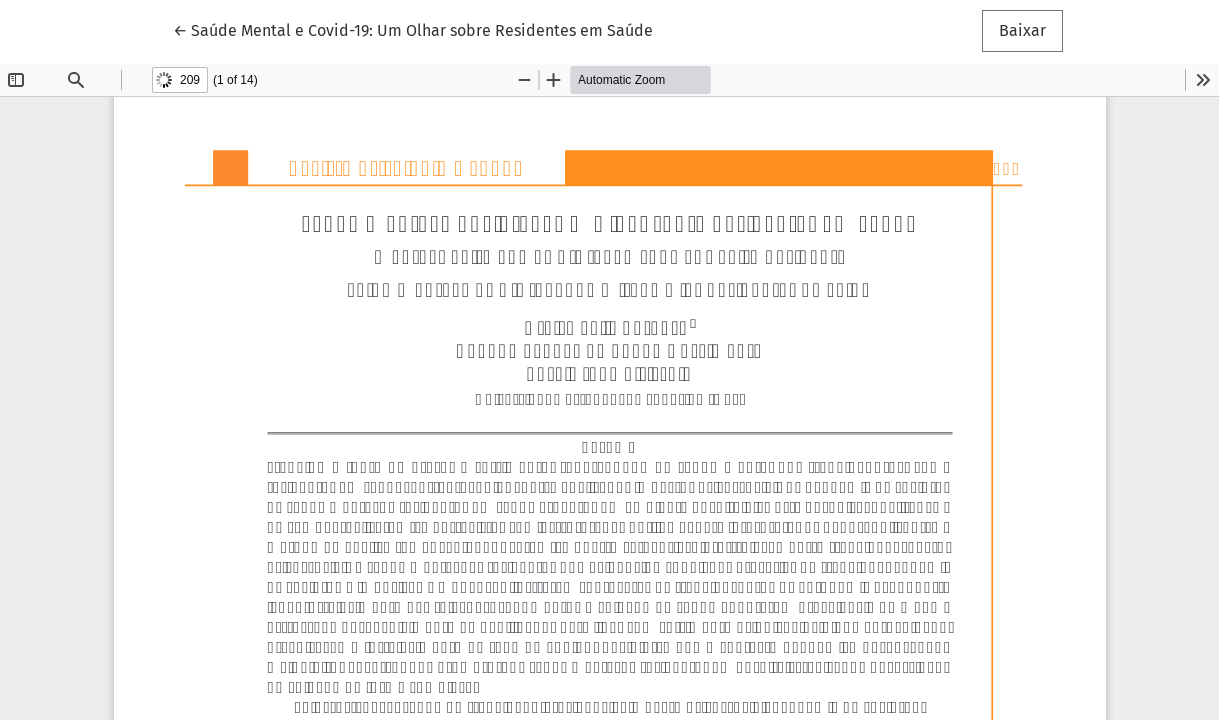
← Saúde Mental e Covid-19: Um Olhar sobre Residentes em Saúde (413, 29)
